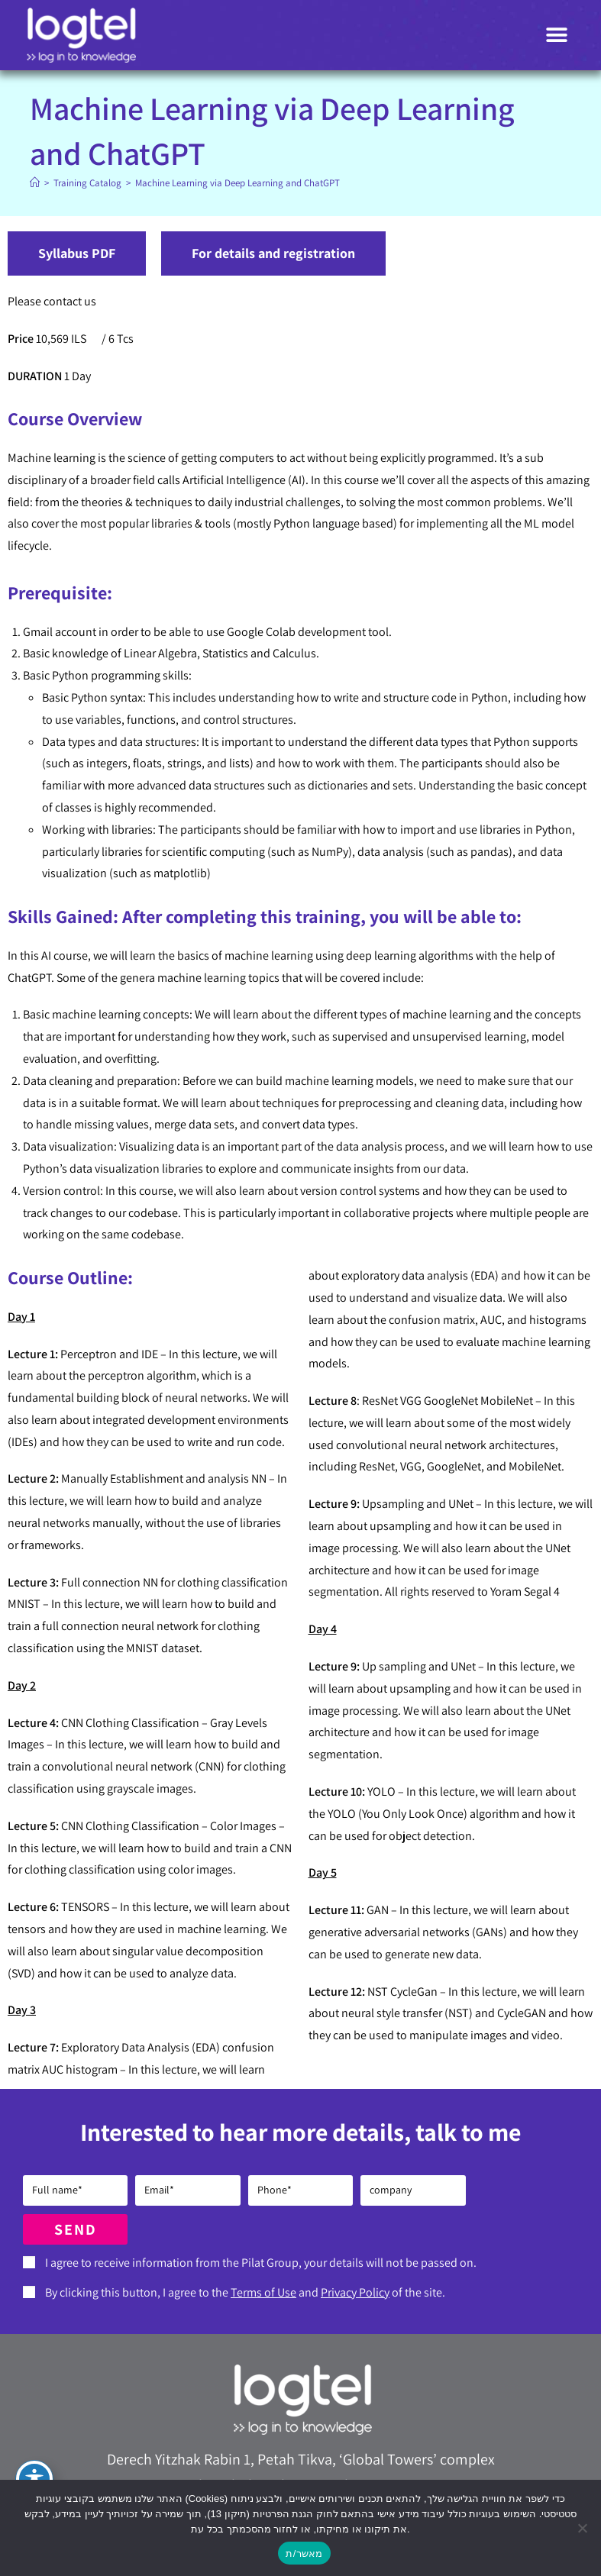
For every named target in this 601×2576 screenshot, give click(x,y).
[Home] (35, 182)
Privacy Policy (355, 2292)
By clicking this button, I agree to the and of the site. (245, 2292)
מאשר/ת (304, 2553)
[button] (557, 35)
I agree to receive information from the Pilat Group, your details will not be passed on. (261, 2263)
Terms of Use (263, 2292)
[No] (582, 2528)
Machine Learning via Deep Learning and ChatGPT (237, 182)
